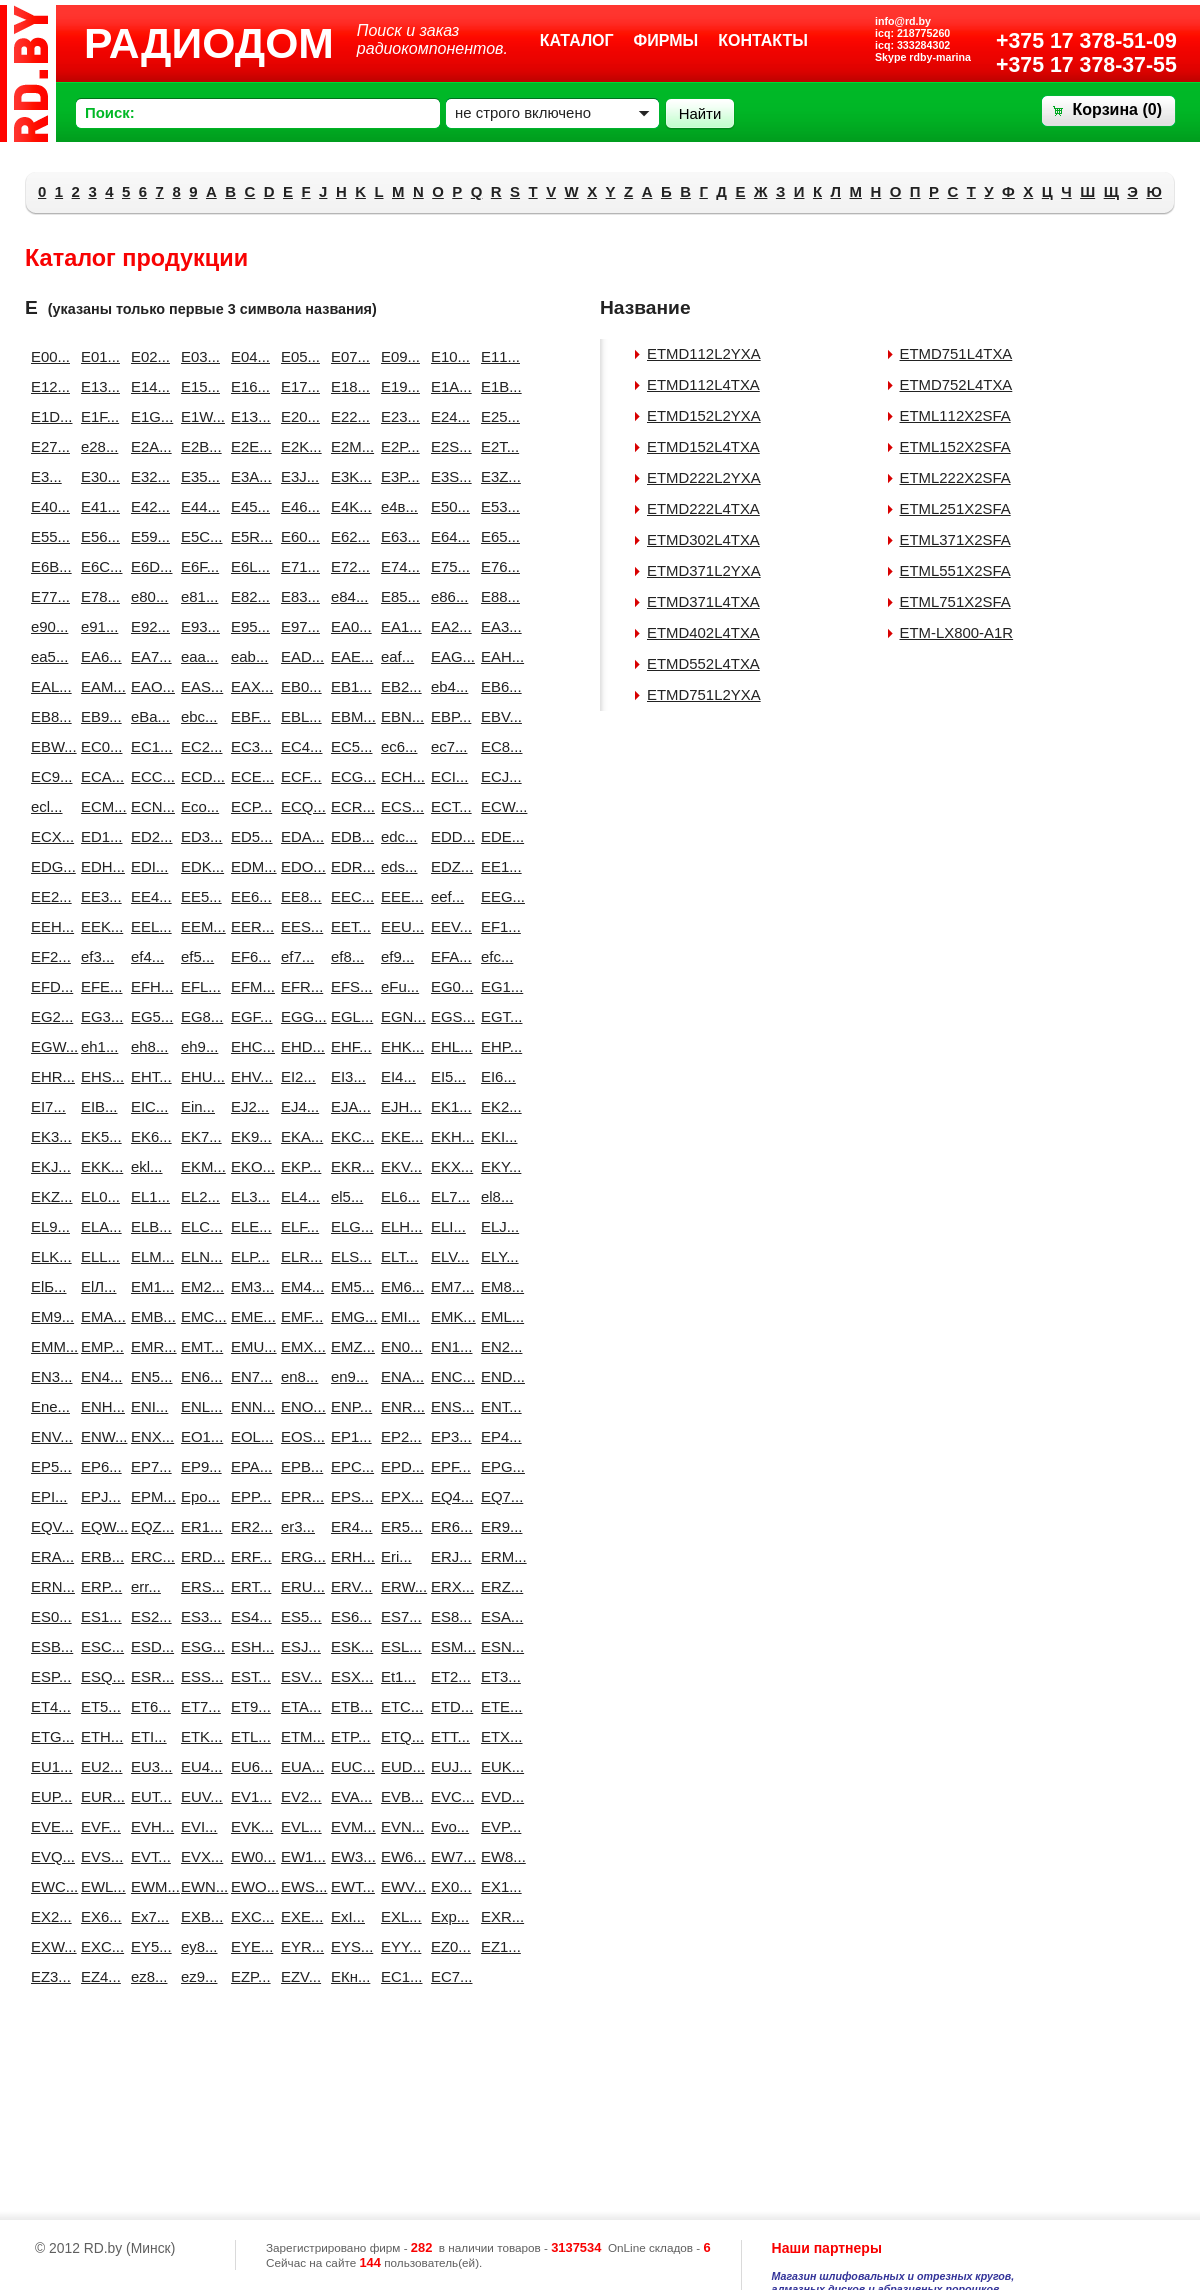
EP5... (48, 1466)
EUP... (48, 1796)
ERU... (298, 1586)
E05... (298, 356)
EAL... (48, 686)
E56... (98, 536)
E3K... (348, 476)
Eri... (396, 1556)
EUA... (298, 1766)
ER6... (448, 1526)
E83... (298, 596)
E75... (448, 566)
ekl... (147, 1166)
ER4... (348, 1526)
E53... (498, 506)
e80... (148, 596)
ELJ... (498, 1226)
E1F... (98, 416)
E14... (148, 386)
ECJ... (498, 776)
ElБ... (48, 1286)
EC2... (198, 746)
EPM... (148, 1496)
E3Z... (498, 476)
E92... (148, 626)
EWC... (48, 1886)
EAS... (198, 686)
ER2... (248, 1526)
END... (498, 1376)
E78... (98, 596)
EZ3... (48, 1976)
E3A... (248, 476)
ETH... (98, 1736)
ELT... (398, 1256)
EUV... (198, 1796)
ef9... (397, 956)
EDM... (248, 866)
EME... (248, 1316)
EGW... (48, 1046)
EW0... (248, 1856)
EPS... (348, 1496)
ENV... (48, 1436)
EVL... (298, 1826)
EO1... (198, 1436)
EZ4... (98, 1976)
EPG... (498, 1466)
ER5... (398, 1526)
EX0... (448, 1886)
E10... (448, 356)
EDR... (348, 866)
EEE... (398, 896)
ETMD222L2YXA (704, 477)
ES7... (398, 1616)
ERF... (248, 1556)
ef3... (97, 956)
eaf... (397, 656)
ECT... (448, 806)
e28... (98, 446)
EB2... (398, 686)
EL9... (48, 1226)
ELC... (198, 1226)
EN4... (98, 1376)
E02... (148, 356)
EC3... (248, 746)
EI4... (398, 1076)
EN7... (248, 1376)
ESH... (248, 1646)
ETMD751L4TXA (956, 353)
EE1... (498, 866)
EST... (248, 1676)
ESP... (48, 1676)
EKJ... (48, 1166)
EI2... (298, 1076)
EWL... (98, 1886)
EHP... (498, 1046)
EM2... (198, 1286)
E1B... (498, 386)
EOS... (298, 1436)
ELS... (348, 1256)
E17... (298, 386)
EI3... (348, 1076)
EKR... (348, 1166)
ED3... (198, 836)
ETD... (448, 1706)
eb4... (448, 686)
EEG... (498, 896)
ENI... (148, 1406)
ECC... (148, 776)
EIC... (148, 1106)
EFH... (148, 986)
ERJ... (448, 1556)
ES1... (98, 1616)
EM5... (348, 1286)
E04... (248, 356)
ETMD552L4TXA (703, 663)
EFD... (48, 986)
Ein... (198, 1106)
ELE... (248, 1226)
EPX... (398, 1496)
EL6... (398, 1196)
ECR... (348, 806)
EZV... (298, 1976)
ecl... (47, 806)
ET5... (98, 1706)
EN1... (448, 1346)
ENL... (198, 1406)
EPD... (398, 1466)
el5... (347, 1196)
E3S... (448, 476)
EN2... (498, 1346)
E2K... (298, 446)
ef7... (297, 956)
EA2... (448, 626)
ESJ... (298, 1646)
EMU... (248, 1346)
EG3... (98, 1016)
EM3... (248, 1286)
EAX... (248, 686)
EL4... (298, 1196)
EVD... (498, 1796)
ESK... (348, 1646)
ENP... (348, 1406)
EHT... (148, 1076)
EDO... (298, 866)
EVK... (248, 1826)
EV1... (248, 1796)
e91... (98, 626)
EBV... (498, 716)
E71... (298, 566)
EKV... (398, 1166)
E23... (398, 416)
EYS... (348, 1946)
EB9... (98, 716)
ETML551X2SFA (955, 570)
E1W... (198, 416)
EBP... (448, 716)
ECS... (398, 806)
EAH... (498, 656)
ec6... (398, 746)
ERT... (248, 1586)
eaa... (198, 656)
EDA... (298, 836)
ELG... (348, 1226)
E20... (298, 416)
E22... (348, 416)
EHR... (48, 1076)
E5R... (248, 536)
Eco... (198, 806)
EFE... (98, 986)
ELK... (48, 1256)
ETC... (398, 1706)
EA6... (98, 656)
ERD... (198, 1556)
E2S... (448, 446)
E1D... (48, 416)
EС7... (448, 1976)
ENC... (448, 1376)
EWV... (398, 1886)
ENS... (448, 1406)
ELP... (248, 1256)
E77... (48, 596)
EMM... (48, 1346)
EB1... (348, 686)
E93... (198, 626)
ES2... (148, 1616)
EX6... (98, 1916)
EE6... (248, 896)
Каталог (577, 40)
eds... (398, 866)
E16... (248, 386)
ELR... (298, 1256)
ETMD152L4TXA (703, 446)
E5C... (198, 536)
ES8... (448, 1616)
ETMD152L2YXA (704, 415)
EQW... (98, 1526)
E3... (46, 476)
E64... (448, 536)
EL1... (148, 1196)
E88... (498, 596)
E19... (398, 386)
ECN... (148, 806)
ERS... (198, 1586)
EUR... (98, 1796)
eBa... (148, 716)
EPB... (298, 1466)
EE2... (48, 896)
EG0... (448, 986)
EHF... (348, 1046)
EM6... (398, 1286)
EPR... (298, 1496)
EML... (498, 1316)
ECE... (248, 776)
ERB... (98, 1556)
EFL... (198, 986)
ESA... (498, 1616)
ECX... (48, 836)
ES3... (198, 1616)
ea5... (48, 656)
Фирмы (666, 40)
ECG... (348, 776)
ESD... (148, 1646)
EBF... (248, 716)
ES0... (48, 1616)
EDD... (448, 836)
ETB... (348, 1706)
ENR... (398, 1406)
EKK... (98, 1166)
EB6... (498, 686)
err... (146, 1586)
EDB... (348, 836)
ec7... (448, 746)
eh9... (198, 1046)
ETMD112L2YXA (704, 353)
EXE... (298, 1916)
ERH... (348, 1556)
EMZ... (348, 1346)
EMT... (198, 1346)
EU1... (48, 1766)
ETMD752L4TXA (956, 384)
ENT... (498, 1406)
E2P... (398, 446)
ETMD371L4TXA (703, 601)
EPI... (48, 1496)
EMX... (298, 1346)
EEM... (198, 926)
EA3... (498, 626)
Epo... (198, 1496)
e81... (198, 596)
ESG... (198, 1646)
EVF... (98, 1826)
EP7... (148, 1466)
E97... (298, 626)
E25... (498, 416)
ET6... (148, 1706)
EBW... (48, 746)
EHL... (448, 1046)
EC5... (348, 746)
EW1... (298, 1856)
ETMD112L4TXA (703, 384)
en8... (298, 1376)
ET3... (498, 1676)
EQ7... (498, 1496)
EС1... (398, 1976)
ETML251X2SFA (955, 508)
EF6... (248, 956)
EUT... (148, 1796)
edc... (398, 836)
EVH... (148, 1826)
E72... (348, 566)
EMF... (298, 1316)
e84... (348, 596)
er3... (298, 1526)
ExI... (348, 1916)
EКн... (348, 1976)
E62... (348, 536)
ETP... (348, 1736)
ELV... (448, 1256)
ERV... (348, 1586)
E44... (198, 506)
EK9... (248, 1136)
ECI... (448, 776)
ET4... (48, 1706)
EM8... (498, 1286)
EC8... (498, 746)
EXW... (48, 1946)
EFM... (248, 986)
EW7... (448, 1856)
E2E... (248, 446)
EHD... (298, 1046)
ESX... (348, 1676)
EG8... (198, 1016)
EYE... (248, 1946)
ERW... (398, 1586)
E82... (248, 596)
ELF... (298, 1226)
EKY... (498, 1166)
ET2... (448, 1676)
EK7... (198, 1136)
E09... (398, 356)
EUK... (498, 1766)
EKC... (348, 1136)
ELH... (398, 1226)
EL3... (248, 1196)
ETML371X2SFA (955, 539)
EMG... (348, 1316)
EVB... (398, 1796)
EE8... (298, 896)
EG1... (498, 986)
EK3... (48, 1136)
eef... (447, 896)
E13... (98, 386)
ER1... (198, 1526)
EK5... (98, 1136)
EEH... (48, 926)
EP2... (398, 1436)
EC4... (298, 746)
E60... (298, 536)
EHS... (98, 1076)
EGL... (348, 1016)
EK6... (148, 1136)
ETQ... (398, 1736)
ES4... (248, 1616)
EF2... (48, 956)
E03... (198, 356)
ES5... (298, 1616)
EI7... (48, 1106)
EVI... (198, 1826)
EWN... (198, 1886)
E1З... (248, 416)
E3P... (398, 476)
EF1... (498, 926)
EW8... (498, 1856)
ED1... (98, 836)
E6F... (198, 566)
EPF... (448, 1466)
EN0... (398, 1346)
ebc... (198, 716)
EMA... (98, 1316)
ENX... (148, 1436)
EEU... (398, 926)
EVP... (498, 1826)
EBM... (348, 716)
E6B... (48, 566)
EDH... (98, 866)
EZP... (248, 1976)
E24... (448, 416)
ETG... (48, 1736)
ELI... (448, 1226)
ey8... (198, 1946)
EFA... (448, 956)
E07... (348, 356)
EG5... (148, 1016)
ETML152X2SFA (955, 446)
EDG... (48, 866)
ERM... (498, 1556)
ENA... (398, 1376)
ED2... (148, 836)
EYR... (298, 1946)
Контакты (763, 40)
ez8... (148, 1976)
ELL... (98, 1256)
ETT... (448, 1736)
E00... (48, 356)
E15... (198, 386)
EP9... (198, 1466)
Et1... (398, 1676)
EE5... (198, 896)
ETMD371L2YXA (704, 570)
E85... (398, 596)
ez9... (198, 1976)
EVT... (148, 1856)
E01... (98, 356)
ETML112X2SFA (955, 415)
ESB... (48, 1646)
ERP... (98, 1586)
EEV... (448, 926)
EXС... (98, 1946)
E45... (248, 506)
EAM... (98, 686)
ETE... (498, 1706)
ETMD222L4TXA (703, 508)
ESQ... (98, 1676)
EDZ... (448, 866)
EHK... (398, 1046)
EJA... (348, 1106)
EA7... (148, 656)
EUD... (398, 1766)
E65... (498, 536)
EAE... (348, 656)
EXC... (248, 1916)
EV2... (298, 1796)
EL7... (448, 1196)
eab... (248, 656)
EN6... (198, 1376)
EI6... (498, 1076)
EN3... (48, 1376)
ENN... (248, 1406)
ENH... (98, 1406)
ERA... (48, 1556)
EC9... (48, 776)
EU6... (248, 1766)
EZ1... (498, 1946)
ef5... (197, 956)
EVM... (348, 1826)
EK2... (498, 1106)
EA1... (398, 626)
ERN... (48, 1586)
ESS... (198, 1676)
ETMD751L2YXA (704, 694)
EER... (248, 926)
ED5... (248, 836)
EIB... (98, 1106)
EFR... (298, 986)
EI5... (448, 1076)
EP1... (348, 1436)
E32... (148, 476)
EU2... (98, 1766)
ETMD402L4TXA (703, 632)
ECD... (198, 776)
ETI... (148, 1736)
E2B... (198, 446)
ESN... (498, 1646)
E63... (398, 536)
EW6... (398, 1856)
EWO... (248, 1886)
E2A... (148, 446)
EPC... (348, 1466)
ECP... (248, 806)
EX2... (48, 1916)
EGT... (498, 1016)
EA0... (348, 626)
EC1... (148, 746)
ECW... (498, 806)
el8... (497, 1196)
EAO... (148, 686)
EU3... (148, 1766)
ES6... (348, 1616)
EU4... (198, 1766)
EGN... (398, 1016)
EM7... (448, 1286)
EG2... (48, 1016)
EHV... (248, 1076)
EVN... (398, 1826)
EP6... (98, 1466)
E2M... (348, 446)
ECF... (298, 776)
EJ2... (248, 1106)
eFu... (398, 986)
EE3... (98, 896)
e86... (448, 596)
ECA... (98, 776)
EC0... (98, 746)
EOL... (248, 1436)
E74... (398, 566)
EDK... (198, 866)
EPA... (248, 1466)
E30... (98, 476)
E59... (148, 536)
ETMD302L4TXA (703, 539)
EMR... (148, 1346)
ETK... (198, 1736)
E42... (148, 506)
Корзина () (1117, 109)
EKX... (448, 1166)
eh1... (98, 1046)
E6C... (98, 566)
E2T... (498, 446)
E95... (248, 626)
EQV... (48, 1526)
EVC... (448, 1796)
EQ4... (448, 1496)
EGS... (448, 1016)
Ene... (48, 1406)
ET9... (248, 1706)
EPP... (248, 1496)
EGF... (248, 1016)
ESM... (448, 1646)
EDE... (498, 836)
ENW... (98, 1436)
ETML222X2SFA (955, 477)
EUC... (348, 1766)
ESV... (298, 1676)
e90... (48, 626)
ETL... (248, 1736)
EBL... (298, 716)
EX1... (498, 1886)
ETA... (298, 1706)
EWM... (148, 1886)
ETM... (298, 1736)
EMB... (148, 1316)
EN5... (148, 1376)
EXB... (198, 1916)
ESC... (98, 1646)
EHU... (198, 1076)
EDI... (148, 866)
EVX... (198, 1856)
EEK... (98, 926)
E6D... (148, 566)
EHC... (248, 1046)
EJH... (398, 1106)
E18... (348, 386)
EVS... (98, 1856)
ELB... (148, 1226)
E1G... (148, 416)
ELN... (198, 1256)
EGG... (298, 1016)
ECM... (98, 806)
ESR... (148, 1676)
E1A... (448, 386)
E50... (448, 506)
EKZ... (48, 1196)
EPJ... (98, 1496)
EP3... (448, 1436)
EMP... (98, 1346)
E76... (498, 566)
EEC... (348, 896)
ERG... (298, 1556)
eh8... (148, 1046)
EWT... (348, 1886)
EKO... (248, 1166)
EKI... (498, 1136)
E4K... (348, 506)
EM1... (148, 1286)
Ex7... (148, 1916)
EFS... (348, 986)
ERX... (448, 1586)
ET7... (198, 1706)
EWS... (298, 1886)
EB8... (48, 716)
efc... (497, 956)
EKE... (398, 1136)
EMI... (398, 1316)
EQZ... (148, 1526)
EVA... (348, 1796)
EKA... (298, 1136)
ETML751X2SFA (955, 601)
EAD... (298, 656)
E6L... (248, 566)
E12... (48, 386)
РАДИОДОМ (209, 43)
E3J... (298, 476)
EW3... (348, 1856)
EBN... (398, 716)
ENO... (298, 1406)
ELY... (498, 1256)
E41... (98, 506)
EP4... (498, 1436)
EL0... (98, 1196)
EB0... (298, 686)
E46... (298, 506)
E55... (48, 536)
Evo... (448, 1826)
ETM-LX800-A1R (957, 632)
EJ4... (298, 1106)
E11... (498, 356)
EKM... (198, 1166)
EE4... (148, 896)
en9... (348, 1376)
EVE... (48, 1826)
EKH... (448, 1136)
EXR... (498, 1916)
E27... (48, 446)
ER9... (498, 1526)
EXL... (398, 1916)
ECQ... (298, 806)
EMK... (448, 1316)
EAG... (448, 656)
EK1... (448, 1106)
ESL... (398, 1646)
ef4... (147, 956)
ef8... (347, 956)
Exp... (448, 1916)
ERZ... (498, 1586)
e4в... (398, 506)
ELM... (148, 1256)
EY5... (148, 1946)
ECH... (398, 776)
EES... (298, 926)
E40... (48, 506)
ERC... (148, 1556)
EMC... (198, 1316)
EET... (348, 926)
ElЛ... (98, 1286)
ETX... (498, 1736)
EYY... (398, 1946)
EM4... (298, 1286)
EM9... (48, 1316)
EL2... (198, 1196)
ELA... (98, 1226)
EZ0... (448, 1946)
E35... (198, 476)
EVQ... (48, 1856)
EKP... (298, 1166)
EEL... (148, 926)
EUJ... (448, 1766)
